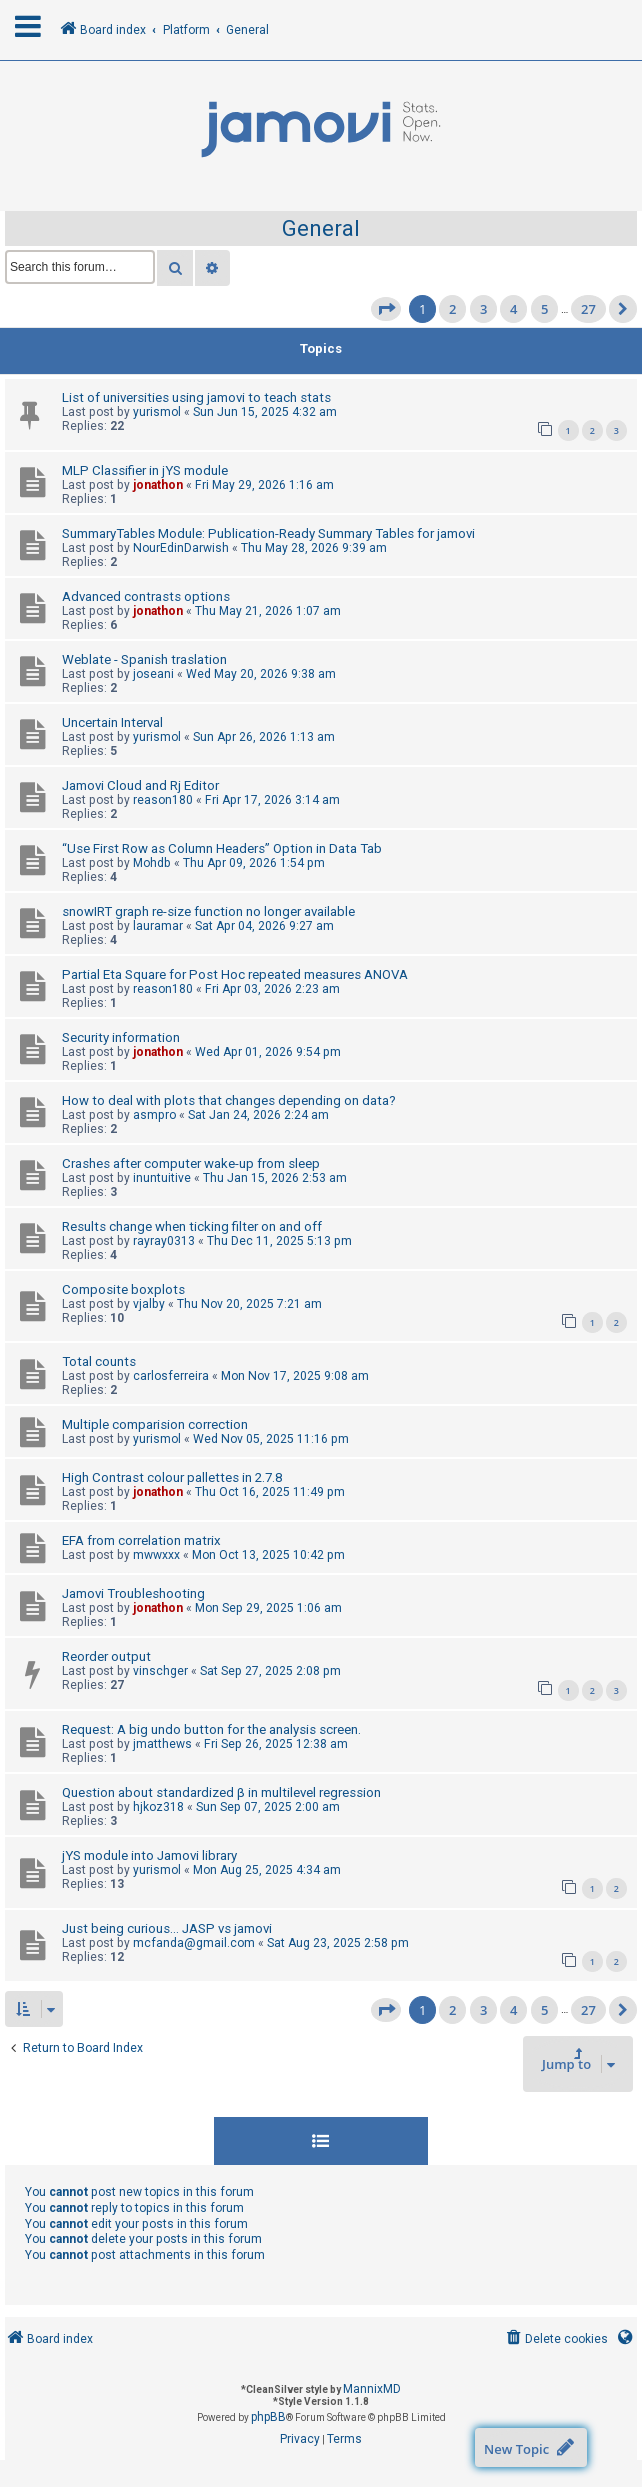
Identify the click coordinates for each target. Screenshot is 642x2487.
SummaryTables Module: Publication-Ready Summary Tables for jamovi (268, 533)
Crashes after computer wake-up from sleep (191, 1163)
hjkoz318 (158, 1807)
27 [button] (588, 309)
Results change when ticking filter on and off (192, 1226)
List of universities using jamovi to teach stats (196, 397)
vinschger (160, 1671)
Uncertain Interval (112, 722)
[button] (386, 309)
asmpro (154, 1115)
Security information (121, 1037)
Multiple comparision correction (155, 1424)
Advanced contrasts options (146, 596)
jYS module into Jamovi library (149, 1855)
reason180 (163, 800)
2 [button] (452, 309)
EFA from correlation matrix (141, 1540)
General (321, 228)
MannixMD (372, 2389)
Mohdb (152, 863)
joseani (153, 674)
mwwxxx (156, 1555)
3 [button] (483, 309)
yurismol (157, 412)
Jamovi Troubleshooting (133, 1593)
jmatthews (162, 1744)
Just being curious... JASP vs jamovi (167, 1928)
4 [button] (513, 309)
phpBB (268, 2417)
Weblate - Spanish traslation (144, 659)
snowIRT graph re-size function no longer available (208, 911)
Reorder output (106, 1656)
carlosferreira (171, 1376)
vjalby (149, 1304)
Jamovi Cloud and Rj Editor (140, 785)
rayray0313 (164, 1241)
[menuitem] (555, 2339)
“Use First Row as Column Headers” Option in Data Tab (222, 848)
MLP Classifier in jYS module (145, 470)
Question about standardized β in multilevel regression (221, 1792)
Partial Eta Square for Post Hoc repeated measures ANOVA (235, 974)
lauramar (158, 926)
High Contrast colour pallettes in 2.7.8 (172, 1477)
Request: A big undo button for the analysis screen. (211, 1729)
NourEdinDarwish (181, 548)
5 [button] (544, 309)
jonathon (158, 485)
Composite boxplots (123, 1289)
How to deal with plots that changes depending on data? (229, 1100)
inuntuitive (162, 1178)
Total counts (99, 1361)
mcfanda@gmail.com (194, 1943)
